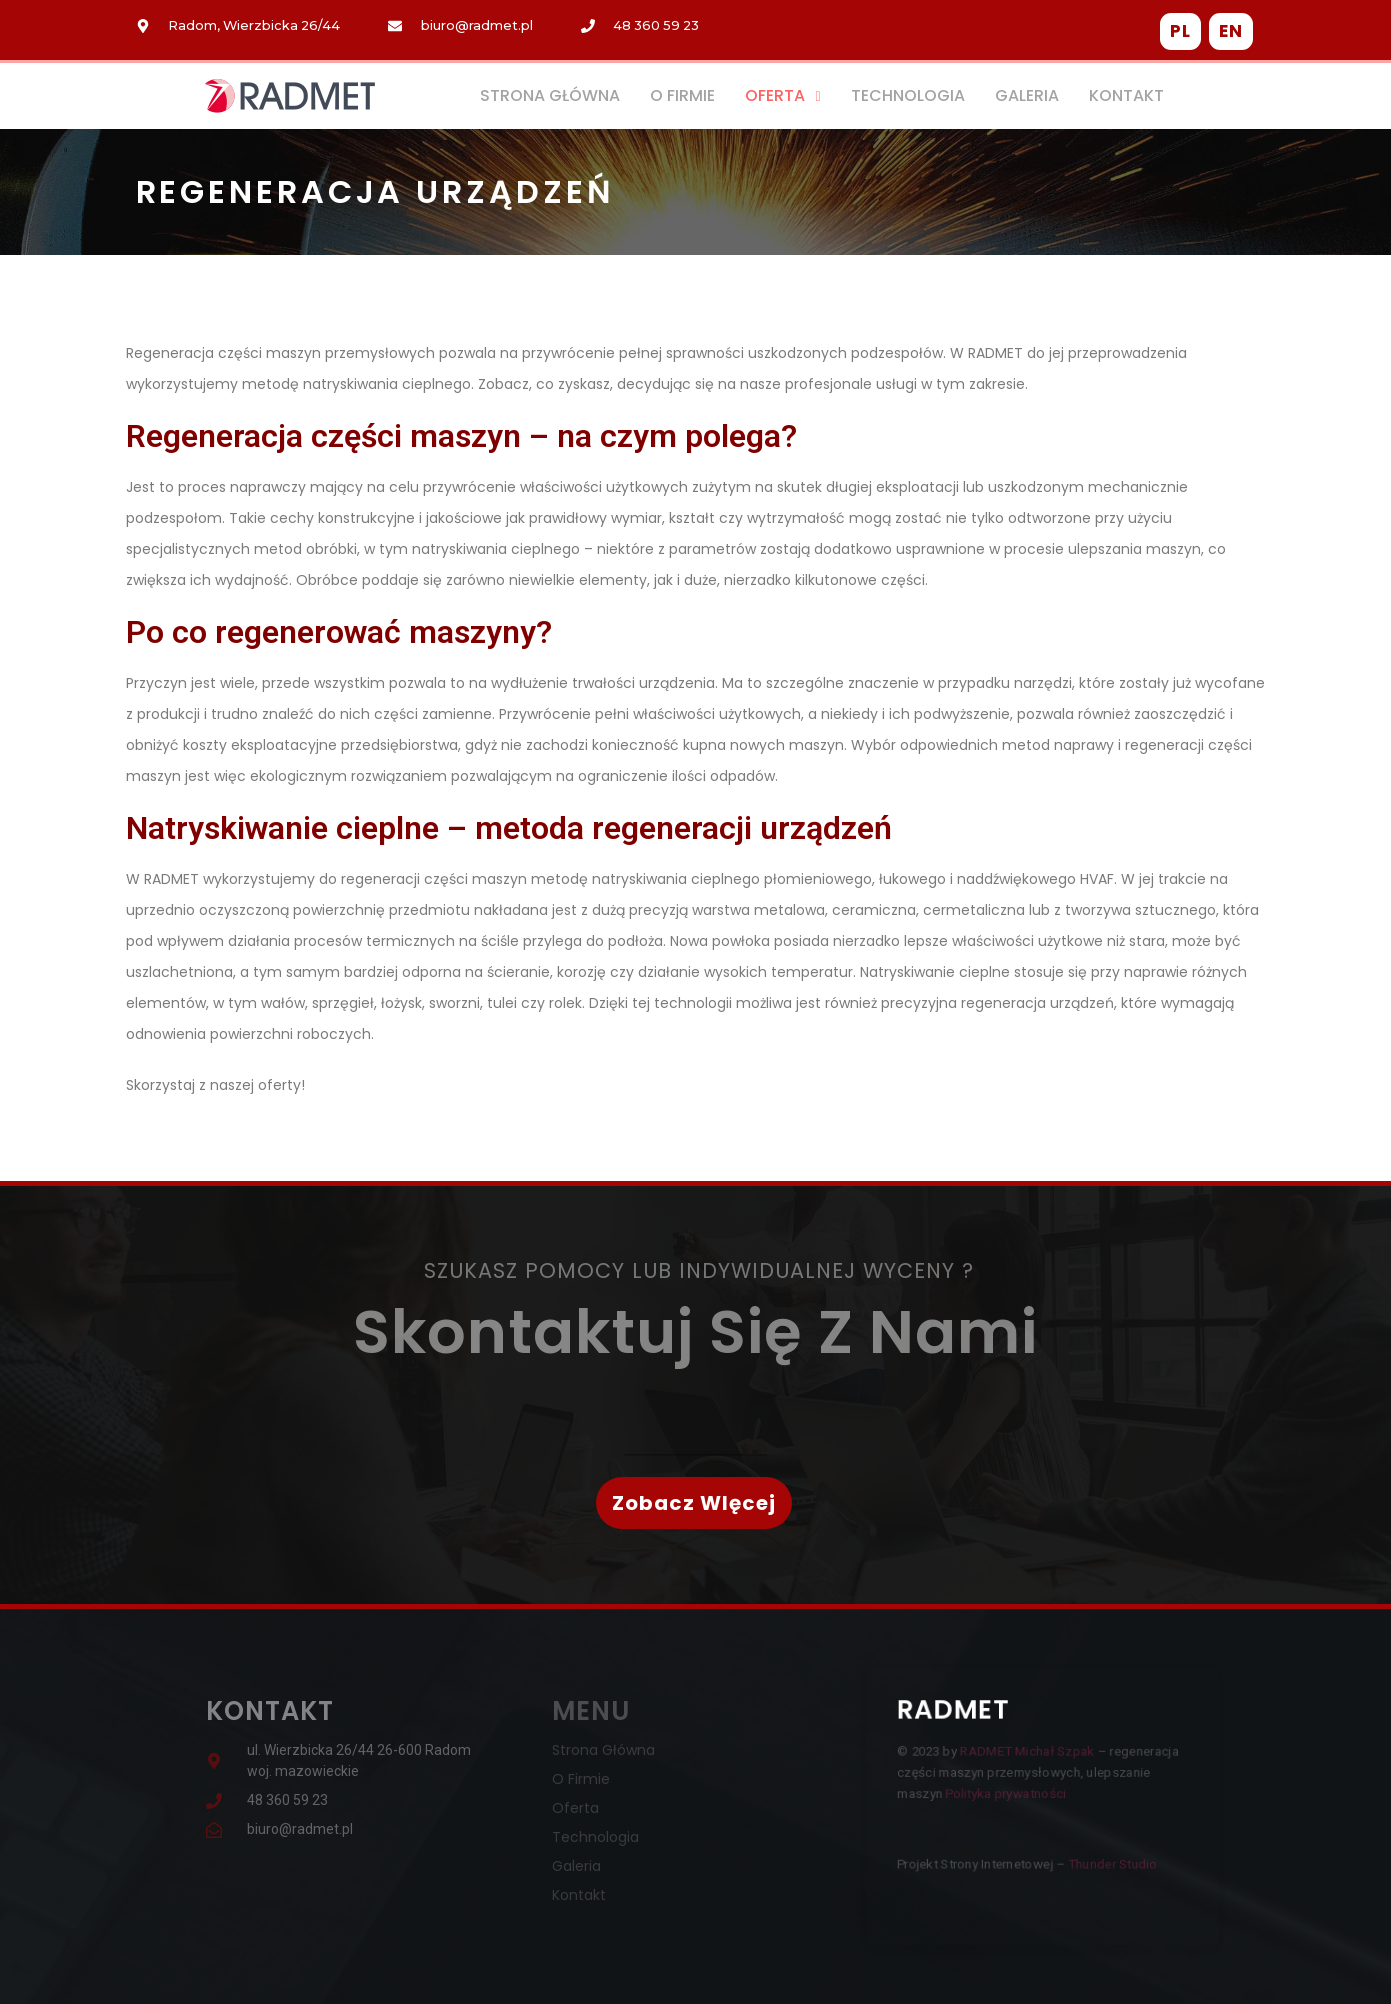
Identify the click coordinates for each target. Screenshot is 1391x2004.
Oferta (782, 95)
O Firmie (682, 95)
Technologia (908, 95)
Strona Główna (550, 95)
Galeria (1027, 95)
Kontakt (1126, 95)
